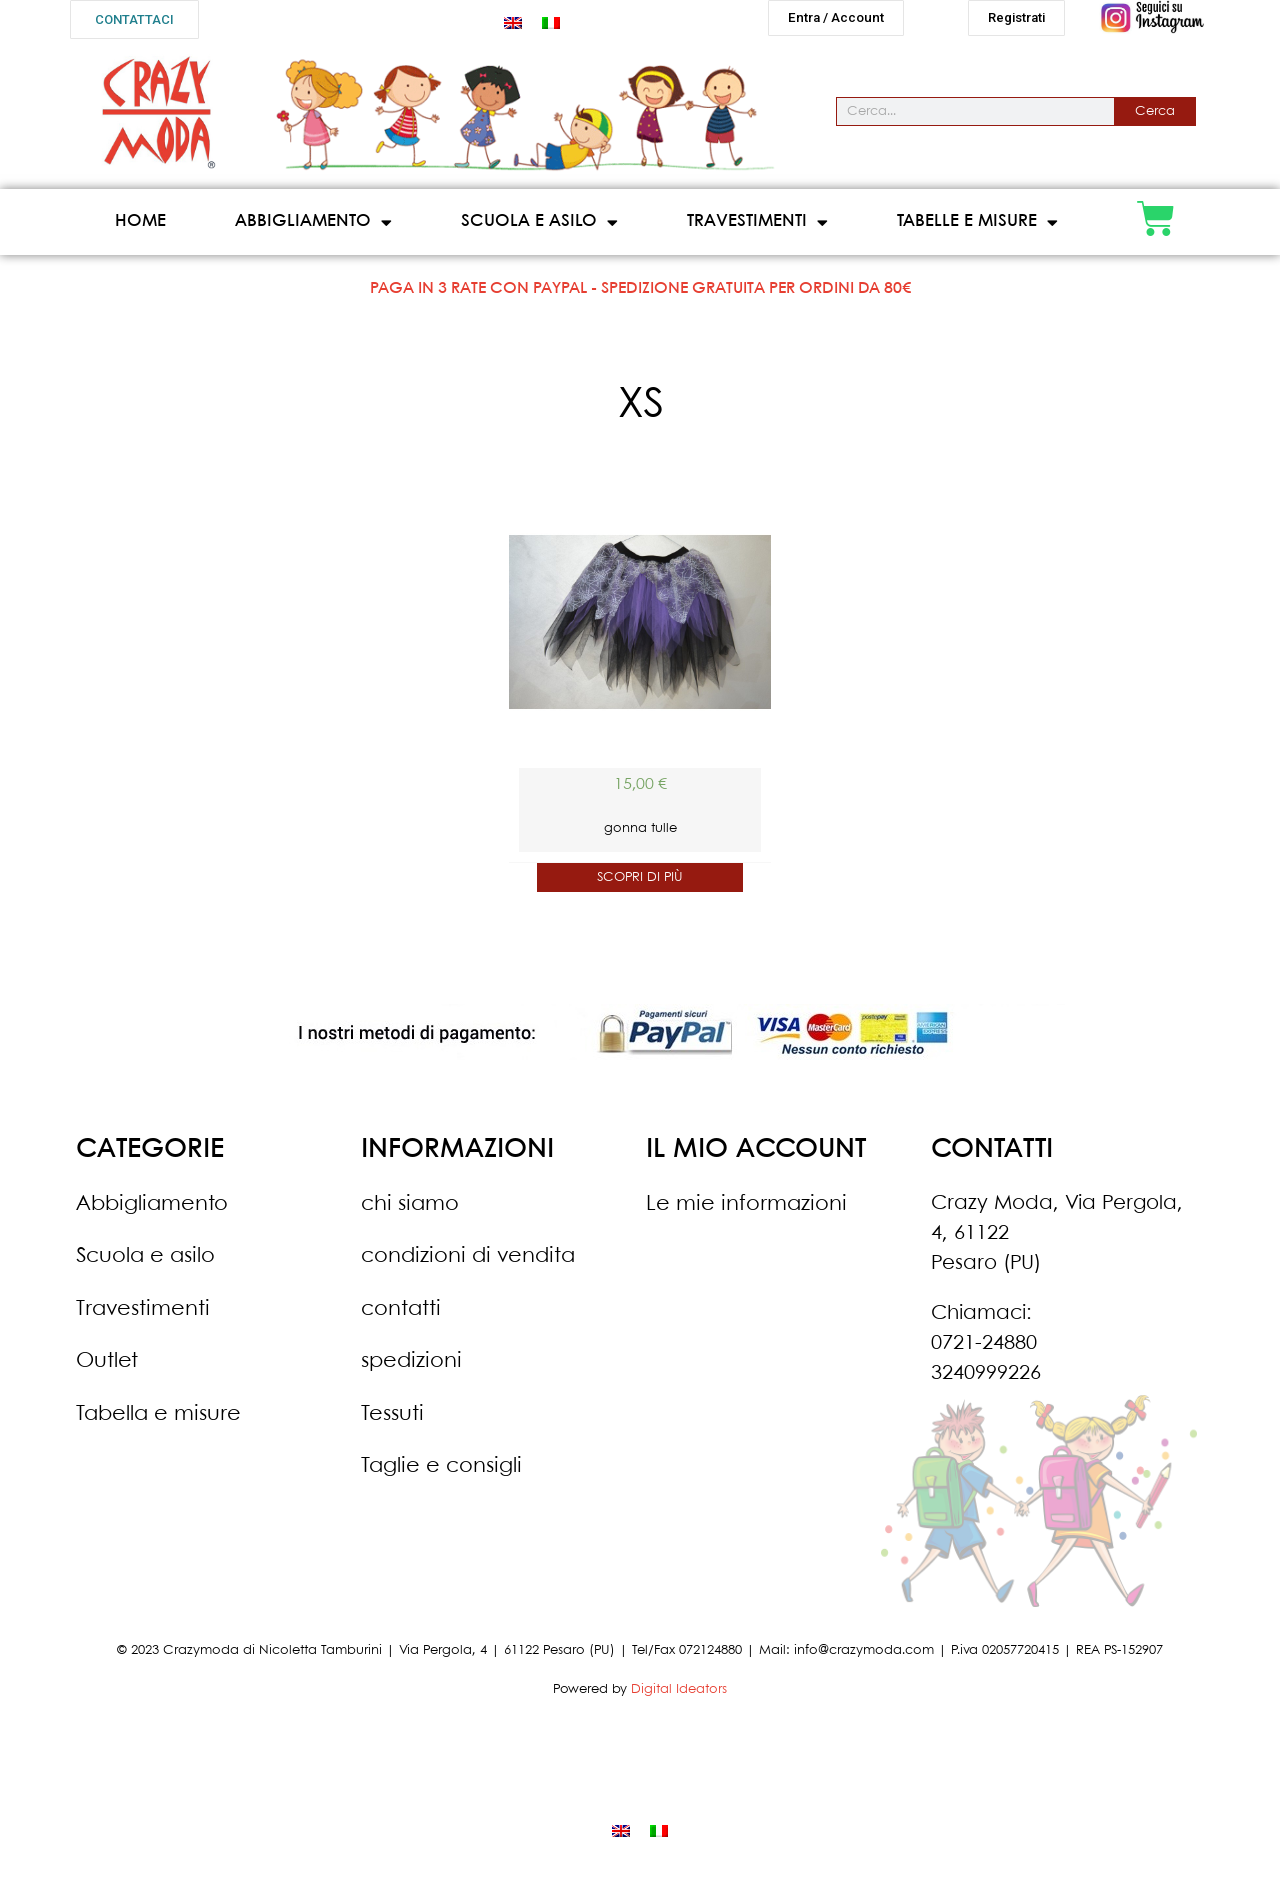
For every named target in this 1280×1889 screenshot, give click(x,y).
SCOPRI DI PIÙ (640, 885)
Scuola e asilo (539, 230)
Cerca (1155, 119)
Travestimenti (757, 230)
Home (140, 229)
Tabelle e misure (977, 230)
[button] (134, 19)
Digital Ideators (679, 1697)
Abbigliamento (313, 230)
